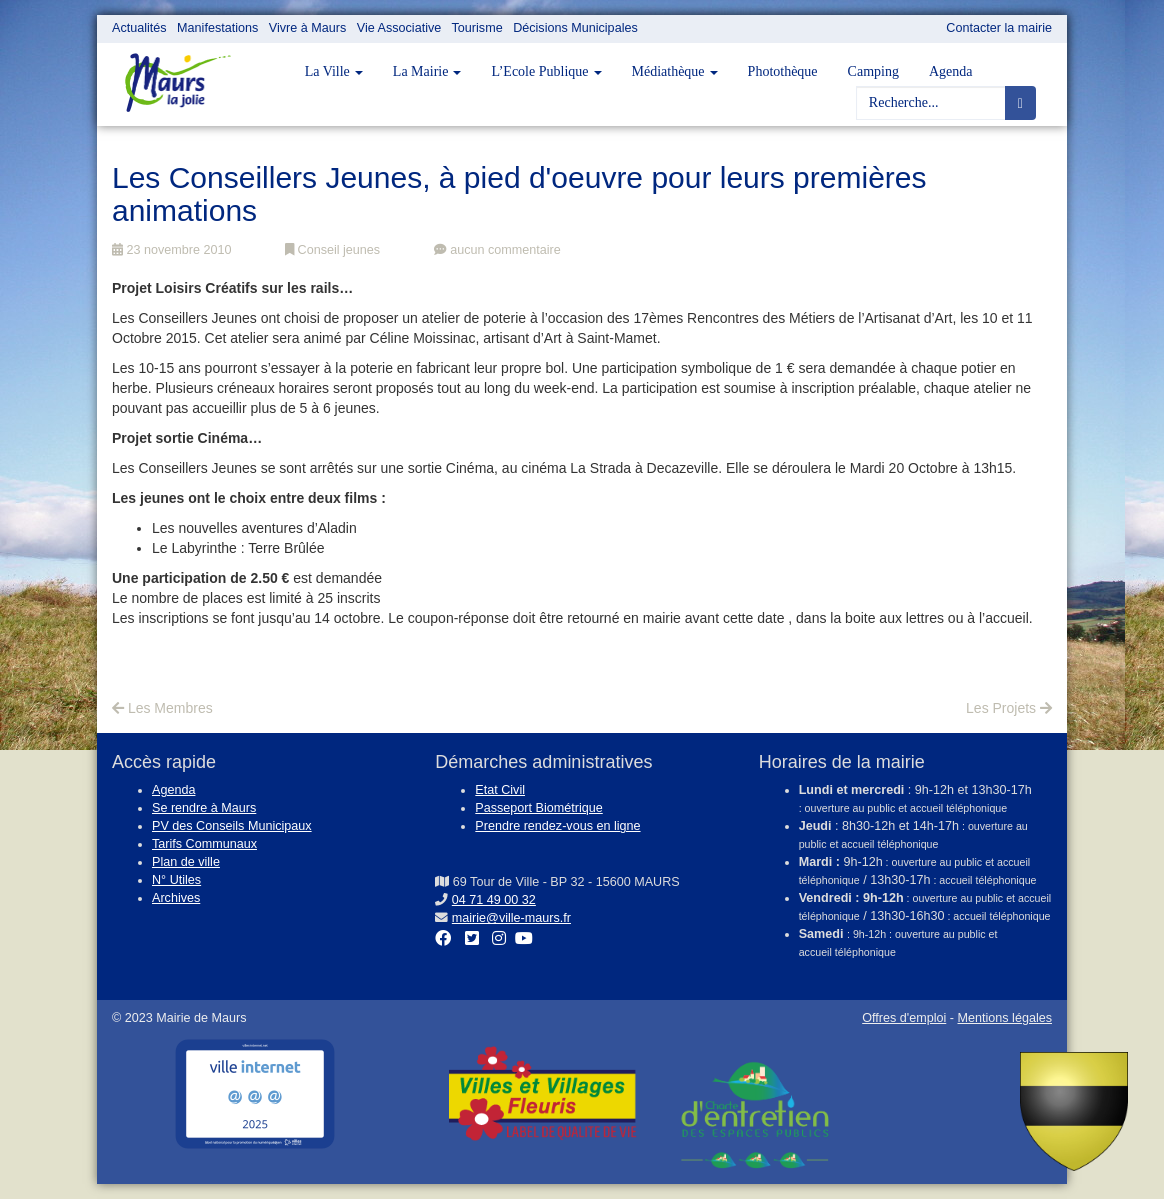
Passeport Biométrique (538, 808)
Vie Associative (399, 28)
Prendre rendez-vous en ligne (557, 826)
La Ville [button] (334, 71)
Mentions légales (1004, 1018)
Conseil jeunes (332, 250)
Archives (176, 898)
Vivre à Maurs (307, 28)
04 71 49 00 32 (494, 900)
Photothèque (783, 71)
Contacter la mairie (999, 28)
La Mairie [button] (427, 71)
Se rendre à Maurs (204, 808)
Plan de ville (186, 862)
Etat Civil (500, 790)
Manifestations (217, 28)
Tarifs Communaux (204, 844)
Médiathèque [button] (675, 71)
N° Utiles (176, 880)
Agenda (951, 71)
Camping (873, 71)
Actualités (139, 28)
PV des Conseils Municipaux (232, 826)
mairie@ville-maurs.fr (511, 918)
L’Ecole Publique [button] (546, 71)
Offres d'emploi (904, 1018)
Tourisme (477, 28)
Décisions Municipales (575, 28)
